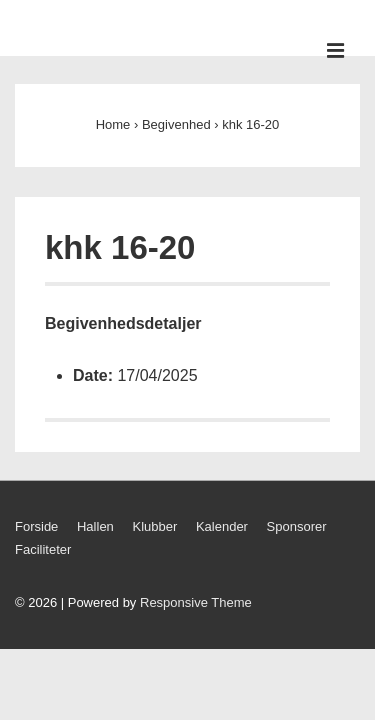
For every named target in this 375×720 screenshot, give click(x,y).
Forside (36, 526)
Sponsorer (297, 526)
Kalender (222, 526)
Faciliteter (43, 549)
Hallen (95, 526)
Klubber (154, 526)
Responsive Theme (196, 602)
